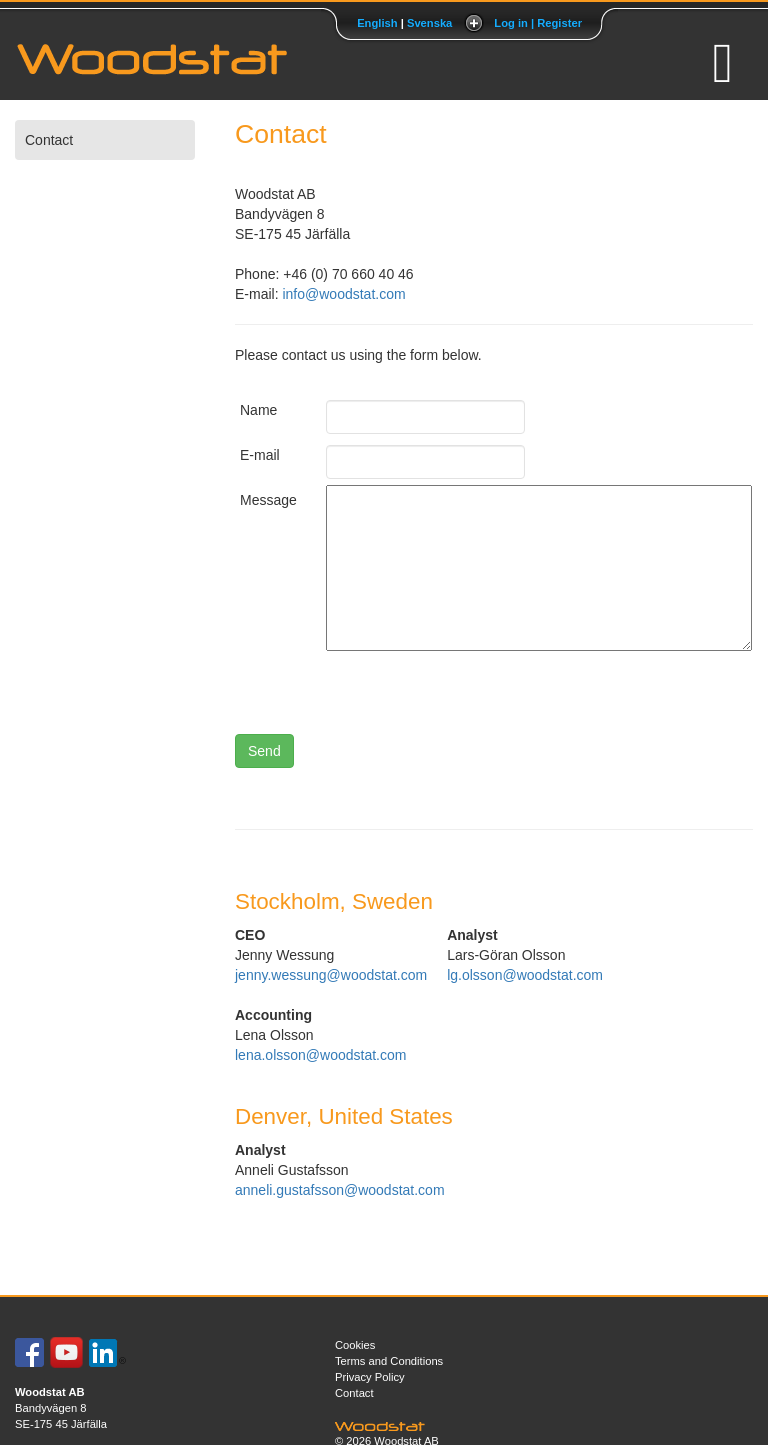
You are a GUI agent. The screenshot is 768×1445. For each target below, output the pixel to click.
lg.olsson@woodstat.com (525, 975)
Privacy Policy (370, 1377)
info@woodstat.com (343, 294)
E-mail (260, 455)
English (377, 23)
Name (258, 410)
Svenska (429, 23)
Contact (49, 140)
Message (268, 500)
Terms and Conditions (389, 1361)
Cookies (355, 1345)
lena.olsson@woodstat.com (320, 1055)
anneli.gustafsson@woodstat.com (340, 1190)
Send (264, 751)
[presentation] (478, 695)
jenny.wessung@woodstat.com (331, 975)
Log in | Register (538, 23)
